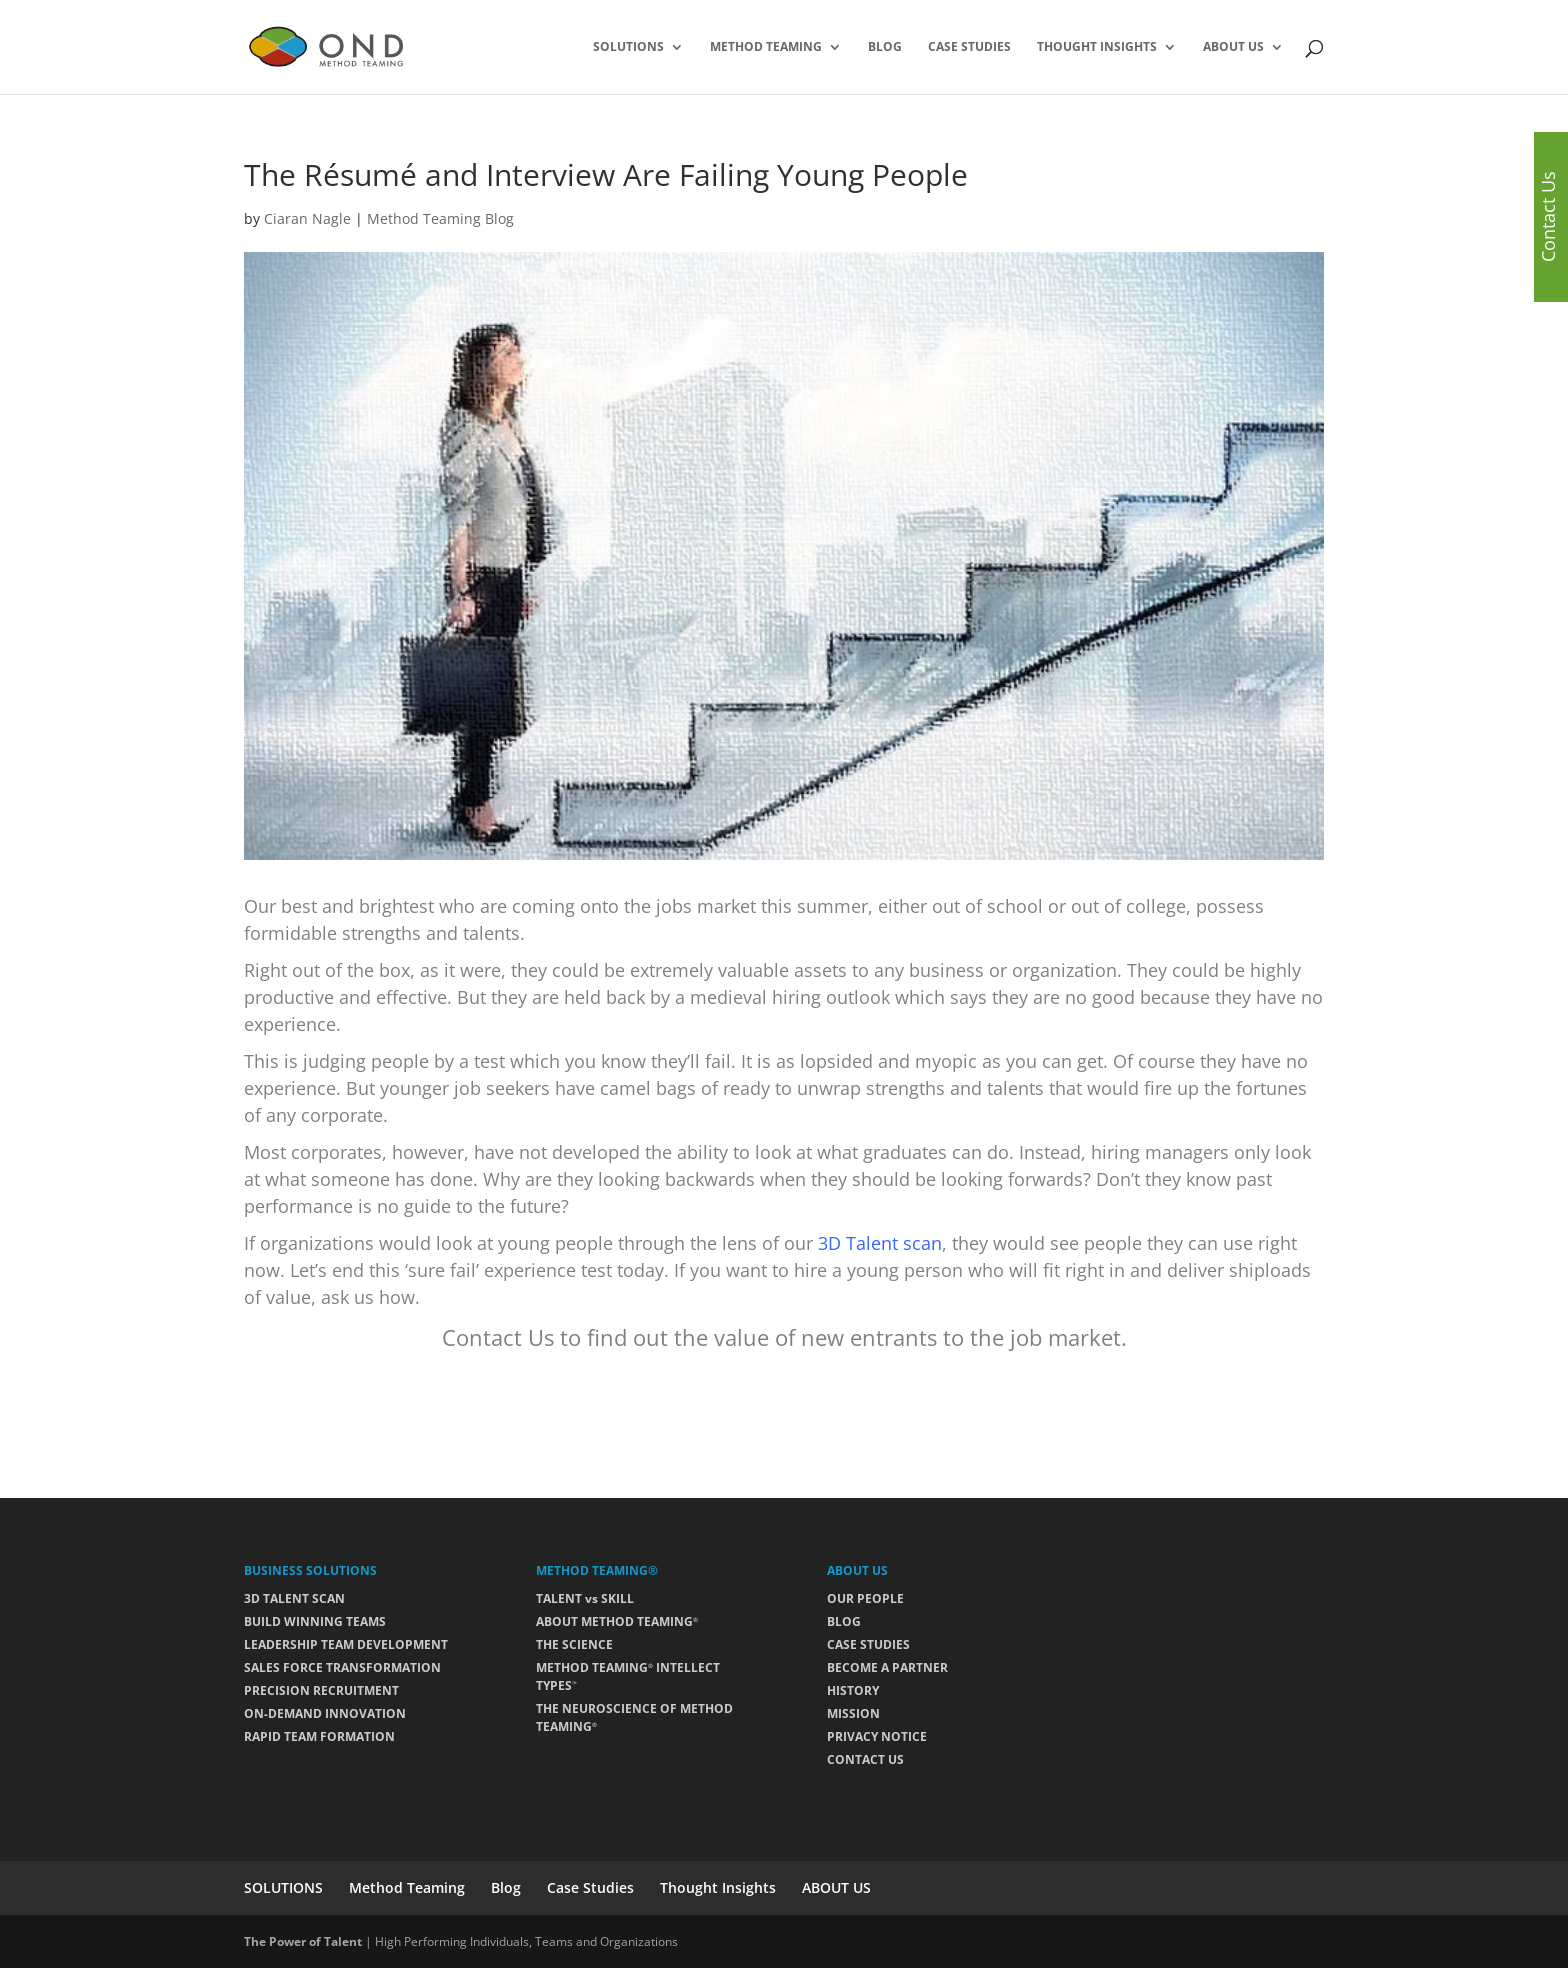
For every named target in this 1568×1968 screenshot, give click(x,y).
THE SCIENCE (574, 1644)
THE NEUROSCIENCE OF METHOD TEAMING (634, 1717)
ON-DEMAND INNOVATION (325, 1713)
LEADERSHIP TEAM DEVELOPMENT (346, 1644)
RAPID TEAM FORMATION (319, 1736)
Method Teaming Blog (440, 218)
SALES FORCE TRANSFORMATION (342, 1667)
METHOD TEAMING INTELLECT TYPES (628, 1676)
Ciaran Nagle (307, 218)
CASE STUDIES (868, 1644)
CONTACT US (865, 1759)
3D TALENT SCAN (294, 1598)
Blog (885, 47)
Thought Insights (1097, 47)
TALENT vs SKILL (585, 1598)
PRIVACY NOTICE (877, 1736)
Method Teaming (766, 47)
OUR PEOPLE (865, 1598)
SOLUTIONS (628, 47)
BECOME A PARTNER (887, 1667)
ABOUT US (1233, 47)
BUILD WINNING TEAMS (315, 1621)
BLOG (844, 1621)
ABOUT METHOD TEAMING (617, 1621)
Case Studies (969, 47)
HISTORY (853, 1690)
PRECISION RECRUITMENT (321, 1690)
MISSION (853, 1713)
